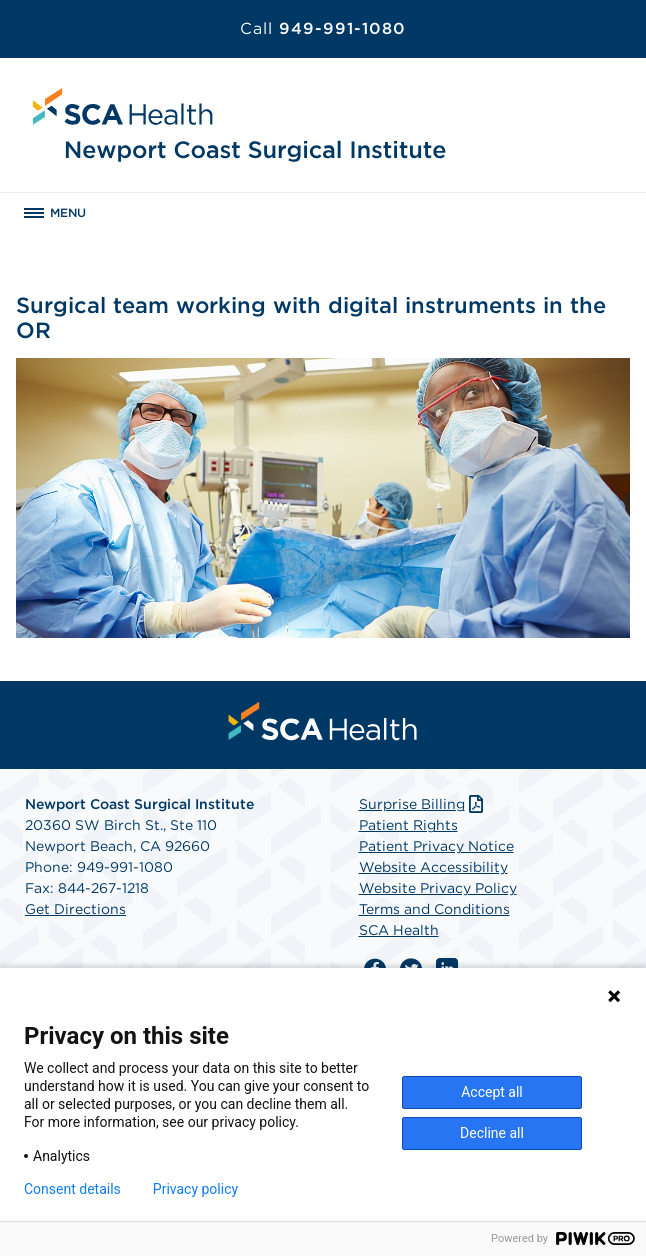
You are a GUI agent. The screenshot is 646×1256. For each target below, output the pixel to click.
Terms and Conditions (434, 909)
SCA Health (399, 930)
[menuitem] (323, 721)
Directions (90, 909)
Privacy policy (195, 1189)
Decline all (492, 1133)
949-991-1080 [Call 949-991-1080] (323, 28)
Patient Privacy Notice (436, 846)
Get (39, 909)
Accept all (492, 1092)
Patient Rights (408, 825)
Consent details (72, 1189)
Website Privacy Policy (438, 888)
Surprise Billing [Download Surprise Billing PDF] (423, 804)
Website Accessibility (433, 867)
